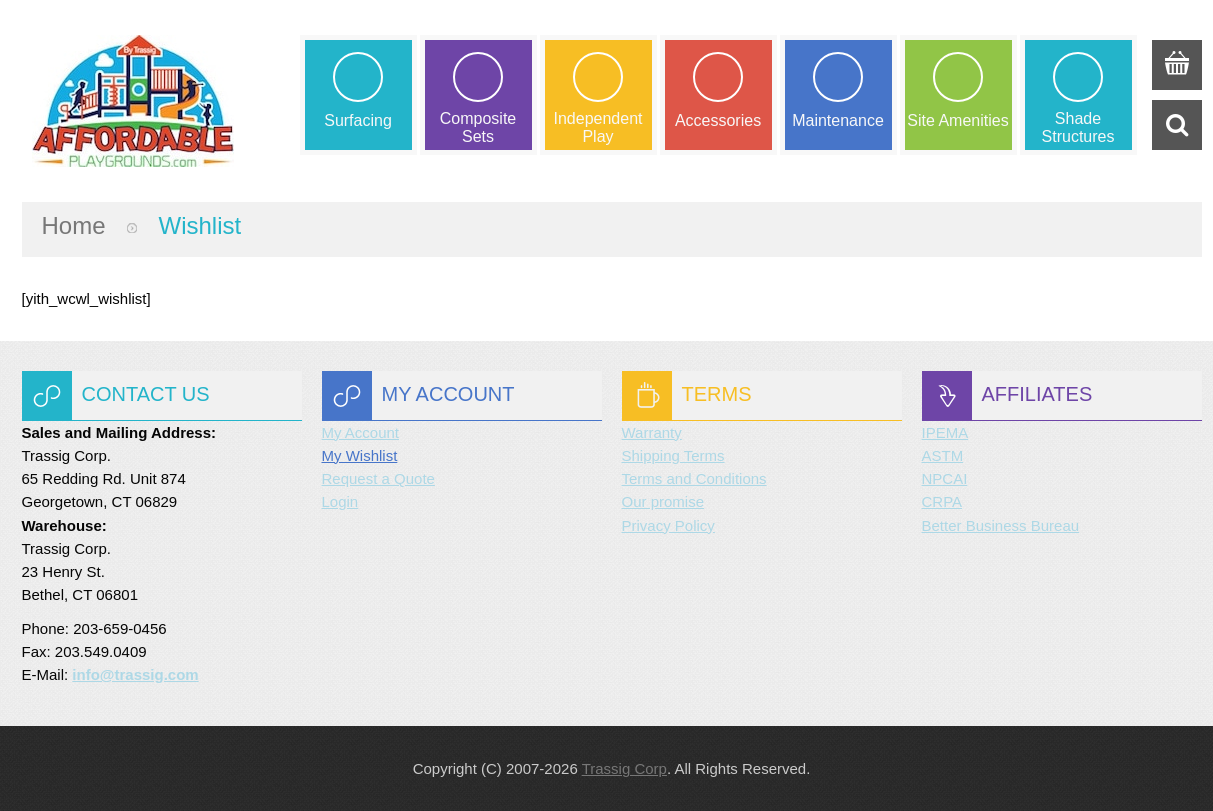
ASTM (943, 455)
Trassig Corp (624, 768)
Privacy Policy (668, 525)
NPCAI (945, 478)
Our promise (663, 501)
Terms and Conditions (694, 478)
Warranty (652, 432)
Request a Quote (378, 478)
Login (340, 501)
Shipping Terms (673, 455)
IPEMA (945, 432)
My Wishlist (360, 455)
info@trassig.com (135, 674)
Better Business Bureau (1001, 525)
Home (74, 225)
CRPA (942, 501)
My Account (361, 432)
